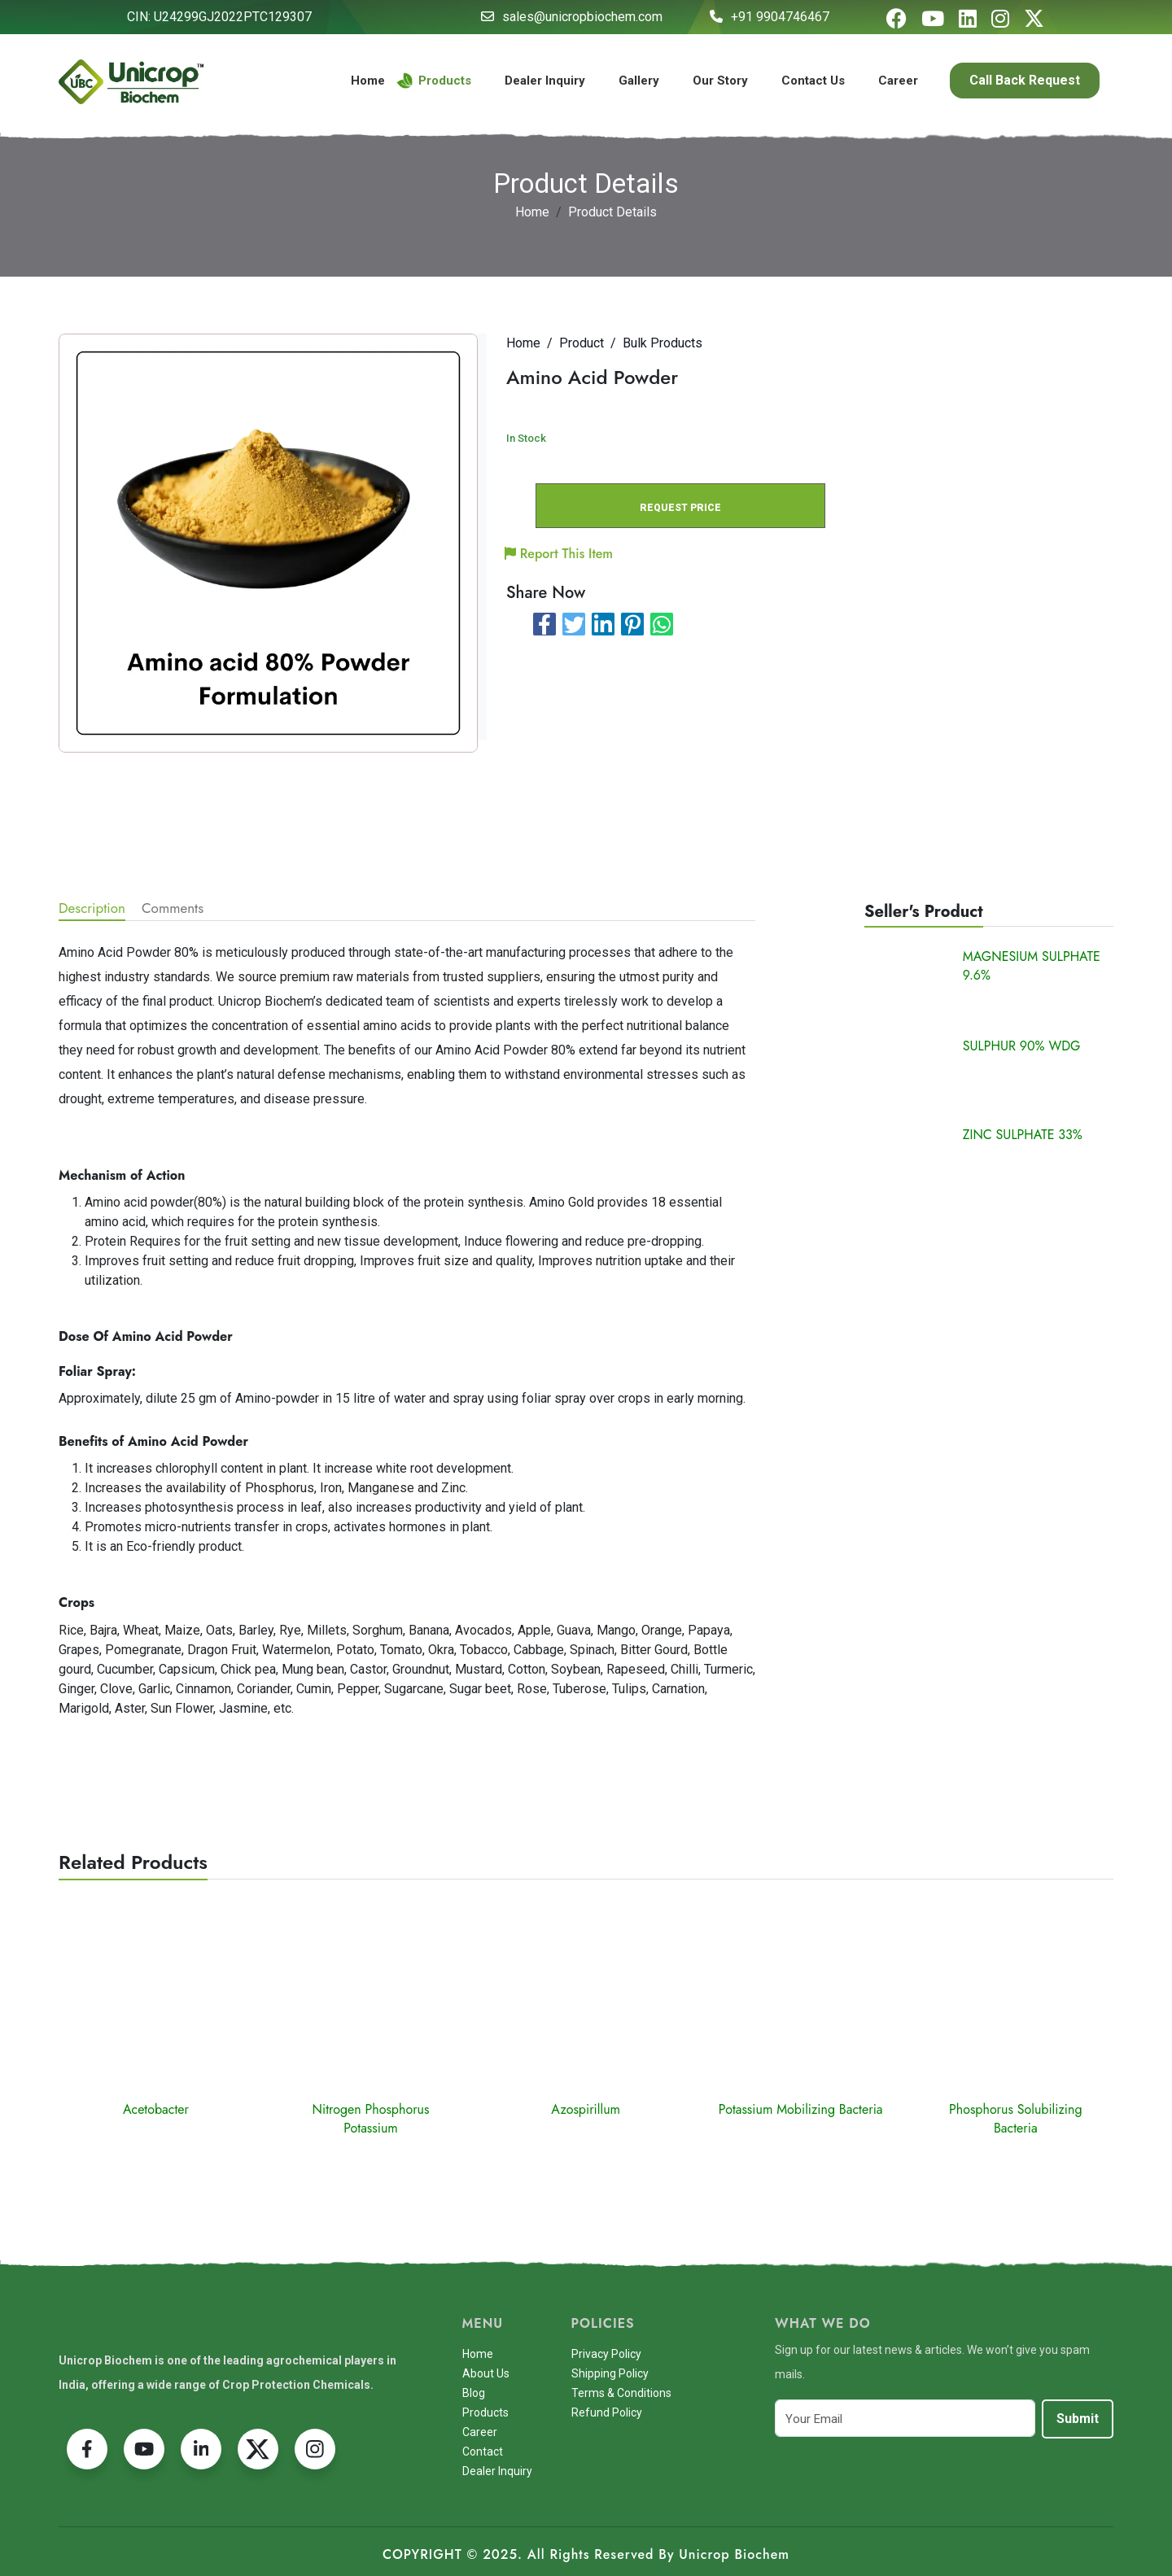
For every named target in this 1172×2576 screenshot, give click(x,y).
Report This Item (559, 553)
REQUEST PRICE (680, 507)
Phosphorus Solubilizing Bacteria (1015, 2118)
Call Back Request (1024, 80)
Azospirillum (585, 2109)
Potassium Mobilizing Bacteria (801, 2109)
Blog (473, 2392)
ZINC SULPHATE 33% (1022, 1134)
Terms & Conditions (621, 2392)
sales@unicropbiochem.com (582, 16)
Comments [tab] (172, 908)
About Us (485, 2373)
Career (898, 80)
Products (434, 81)
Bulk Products (662, 343)
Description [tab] (92, 908)
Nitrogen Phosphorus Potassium (371, 2118)
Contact (482, 2451)
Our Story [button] (720, 80)
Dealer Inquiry (545, 80)
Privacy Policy (606, 2353)
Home (368, 80)
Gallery (639, 80)
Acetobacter (156, 2109)
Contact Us (813, 80)
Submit (1077, 2418)
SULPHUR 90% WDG (1022, 1046)
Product (581, 343)
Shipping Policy (610, 2373)
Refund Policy (606, 2412)
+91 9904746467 (780, 16)
